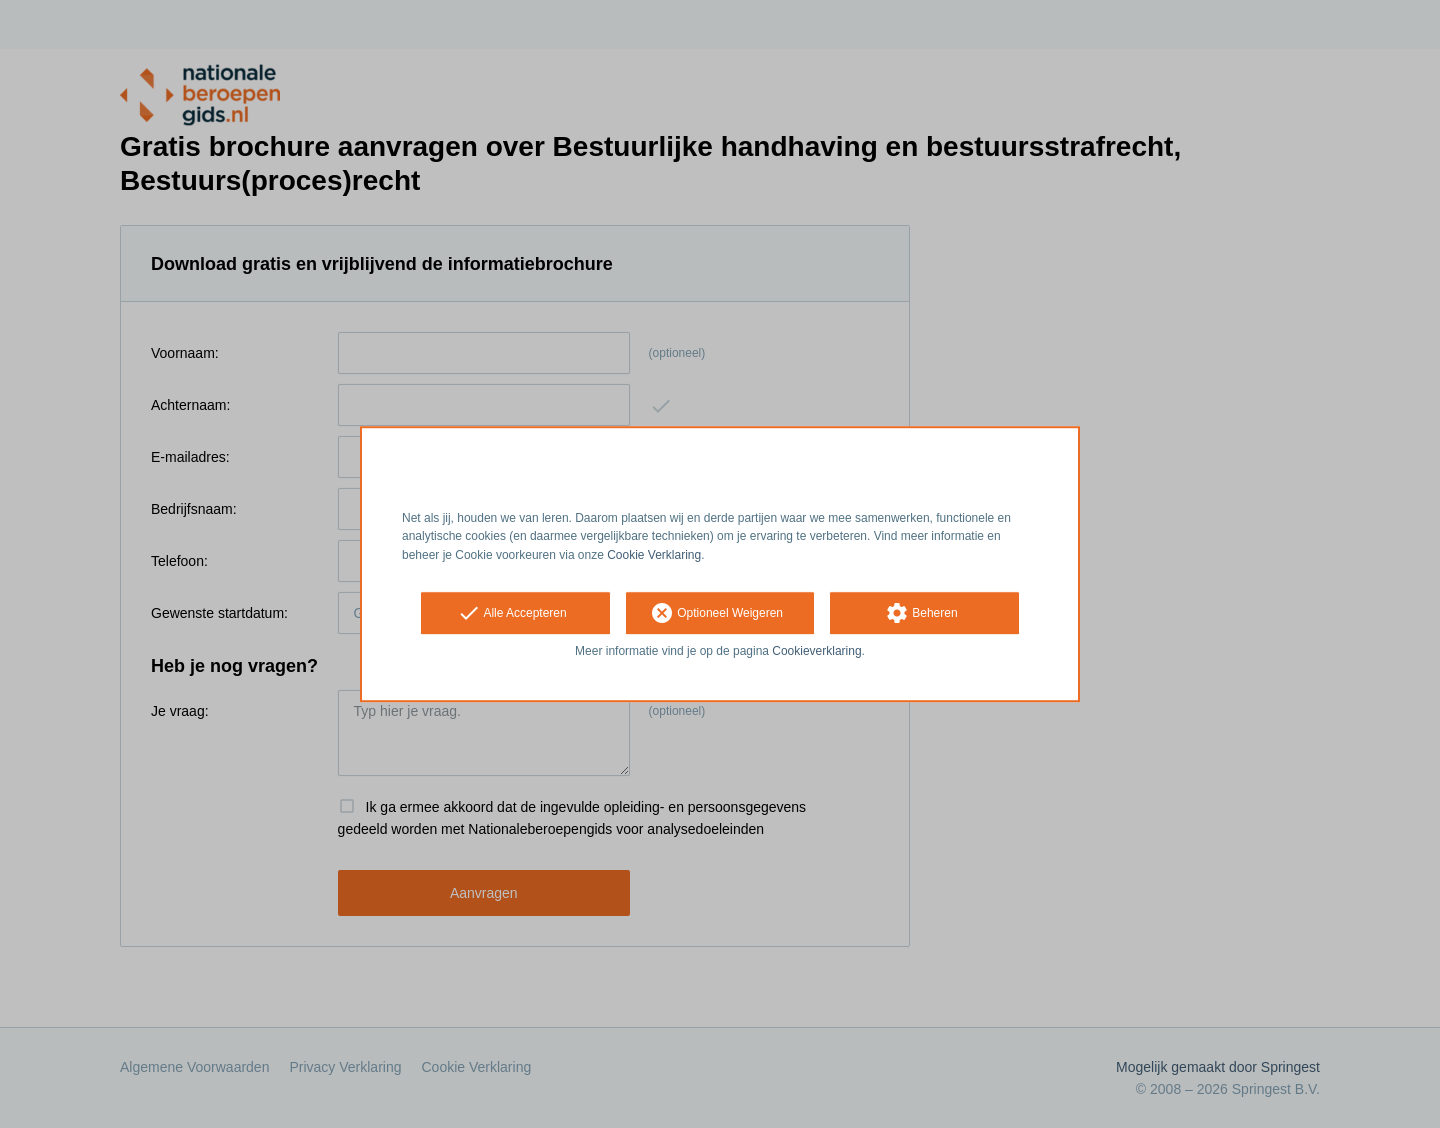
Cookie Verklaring (654, 555)
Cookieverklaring (816, 651)
